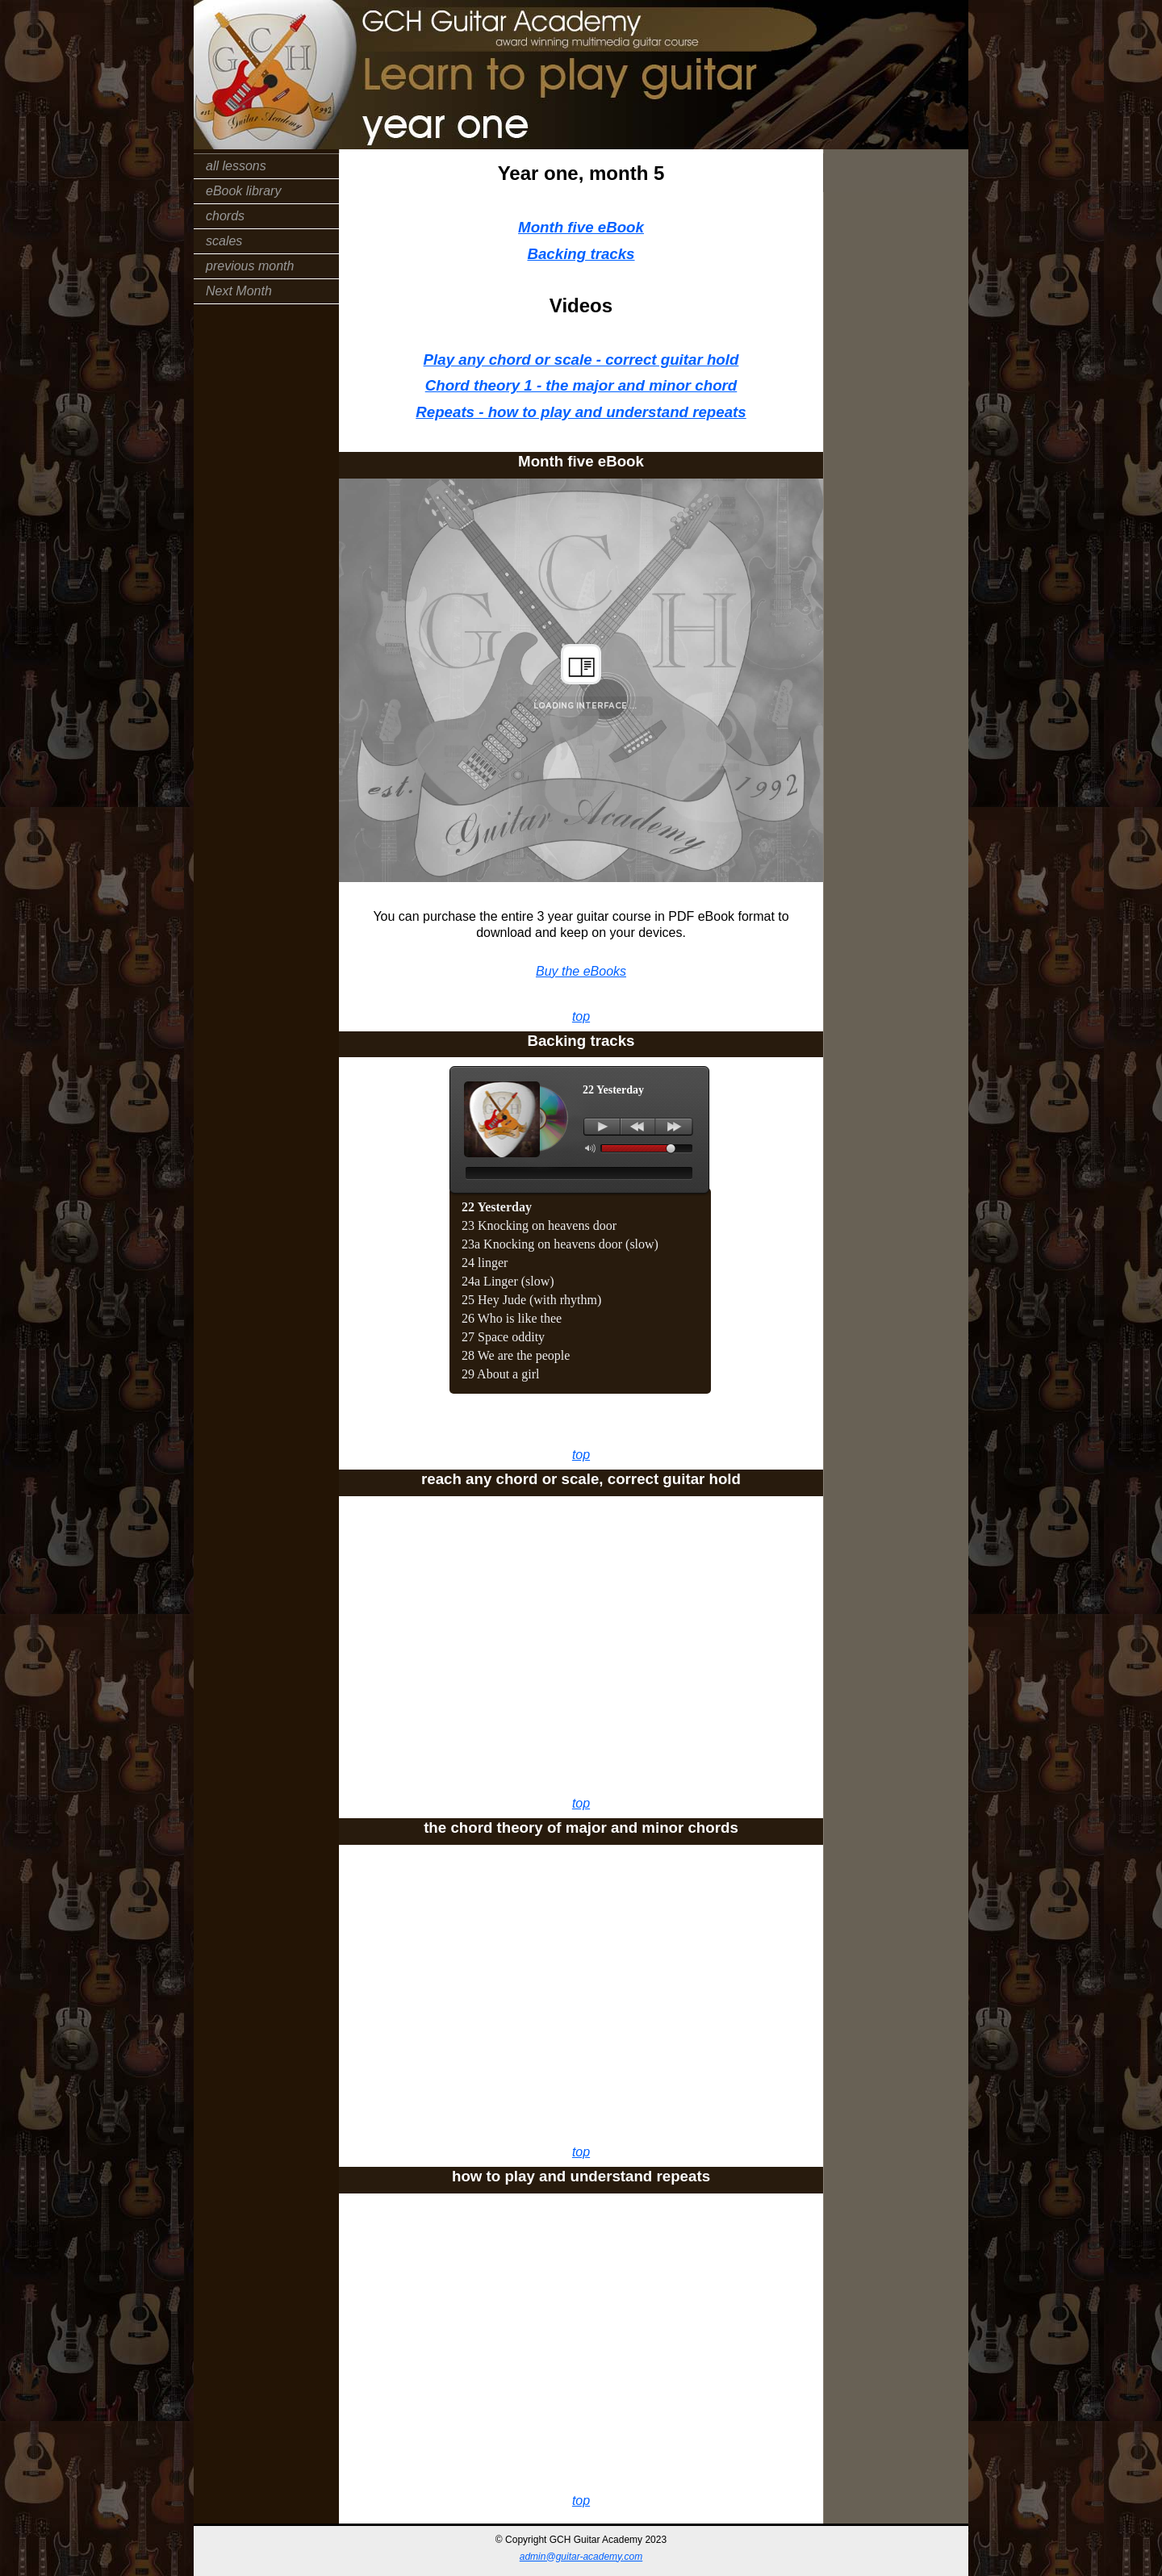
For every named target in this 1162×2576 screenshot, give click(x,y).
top (581, 1016)
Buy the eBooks (581, 971)
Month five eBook (581, 227)
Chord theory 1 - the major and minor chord (581, 385)
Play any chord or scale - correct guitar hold (581, 359)
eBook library (243, 191)
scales (224, 241)
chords (225, 216)
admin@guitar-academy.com (581, 2556)
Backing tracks (580, 253)
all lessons (236, 166)
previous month (250, 266)
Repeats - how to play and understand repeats (581, 412)
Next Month (239, 291)
